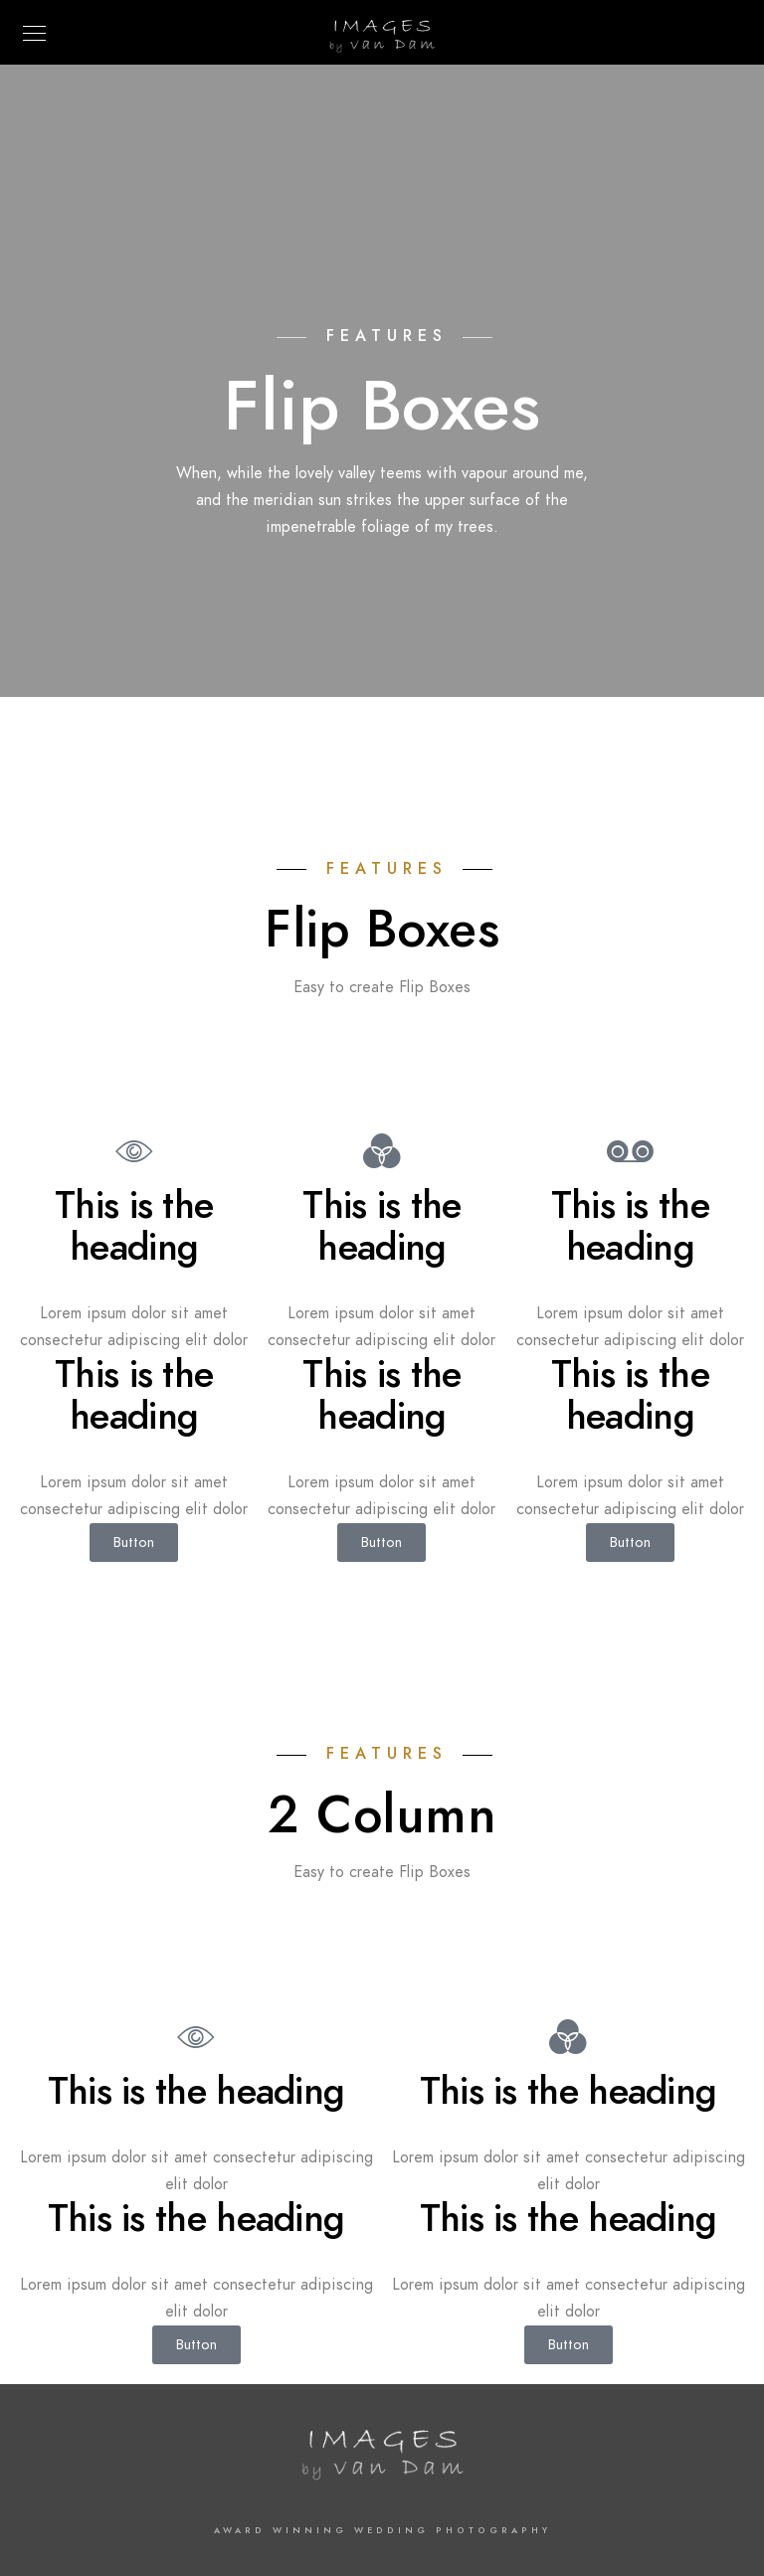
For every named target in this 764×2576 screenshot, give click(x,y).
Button (133, 1542)
